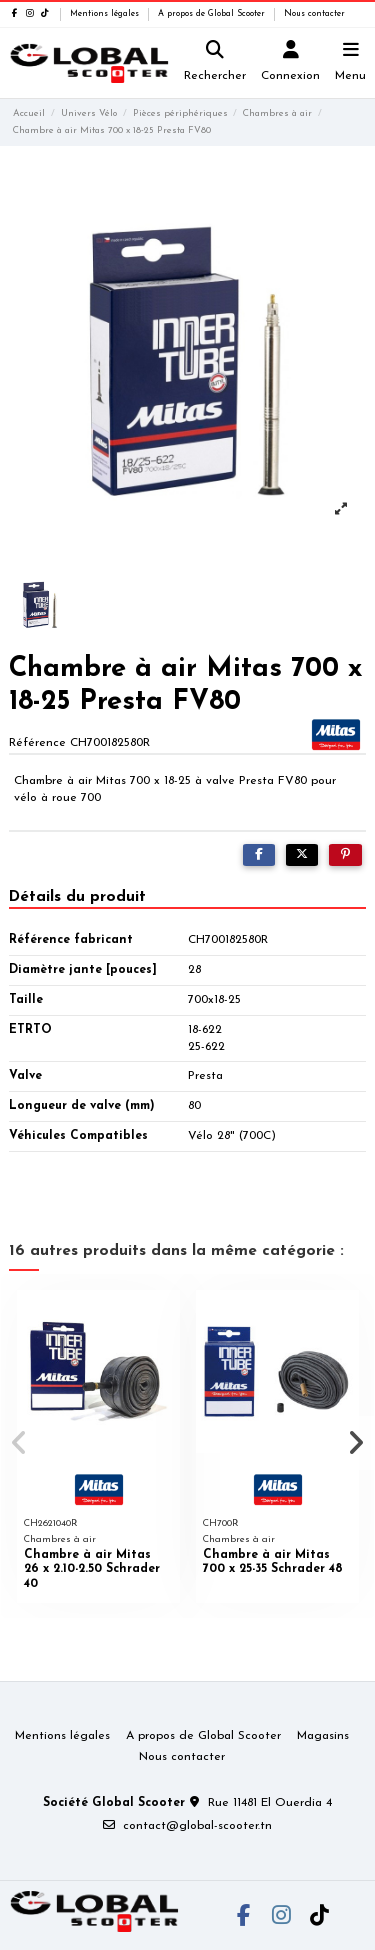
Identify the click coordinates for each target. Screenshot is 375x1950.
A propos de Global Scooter (213, 14)
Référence (37, 743)
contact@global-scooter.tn (197, 1826)
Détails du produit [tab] (77, 897)
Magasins (323, 1736)
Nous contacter (314, 14)
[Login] (291, 63)
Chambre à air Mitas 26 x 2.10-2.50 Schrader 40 (92, 1569)
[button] (19, 1443)
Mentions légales (106, 14)
